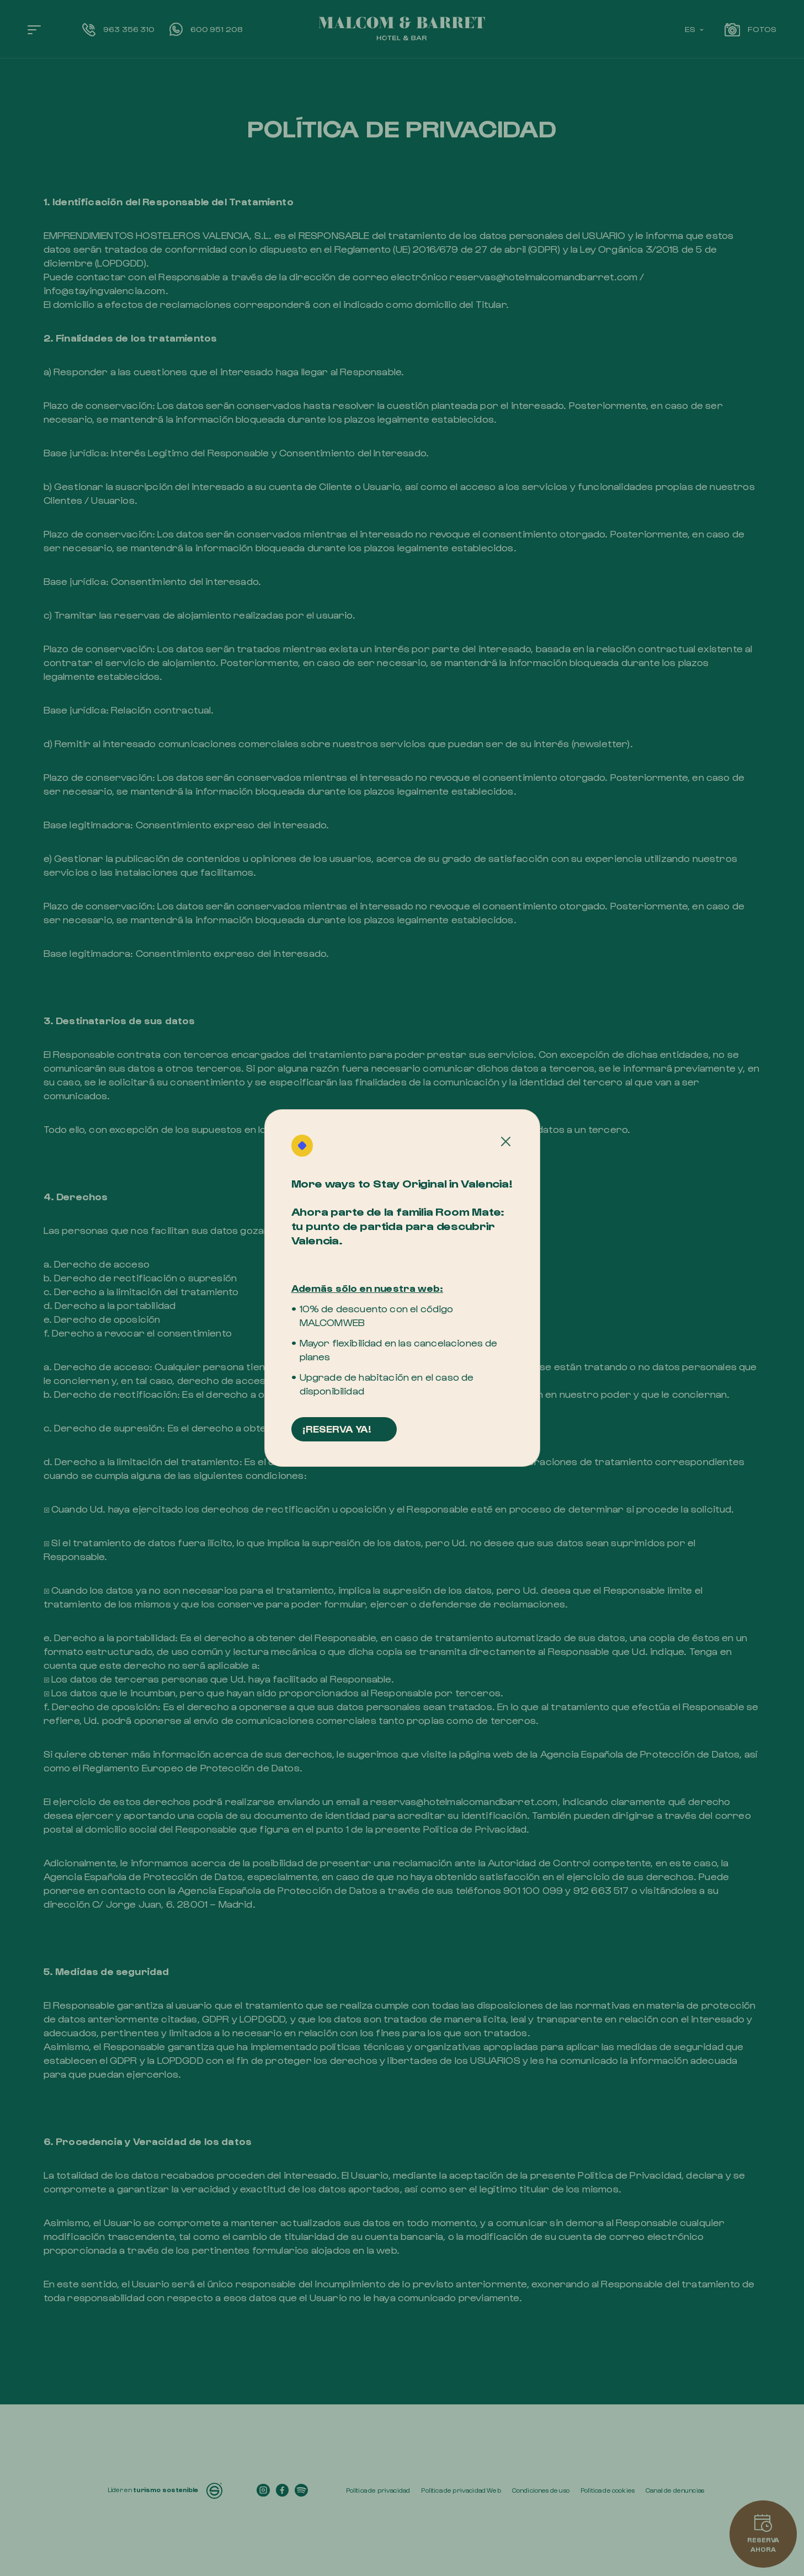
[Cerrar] (506, 1142)
